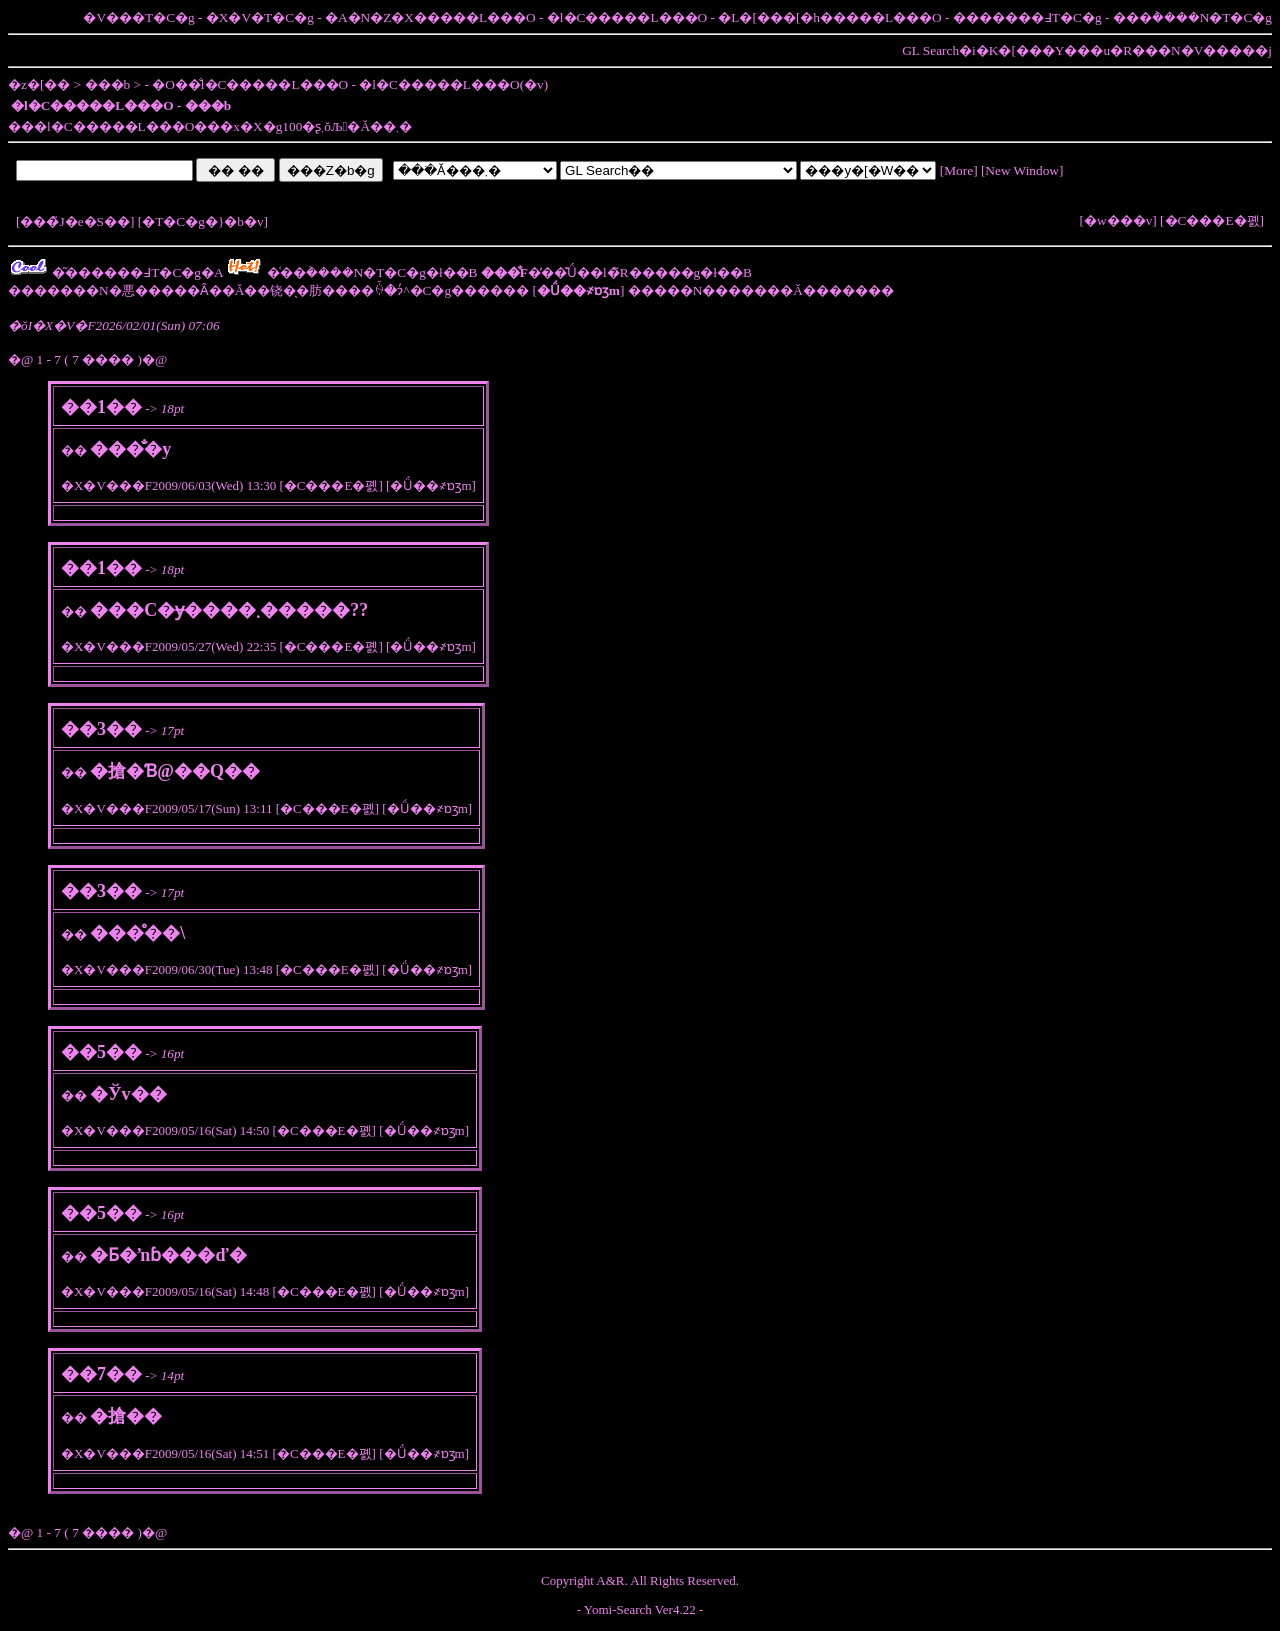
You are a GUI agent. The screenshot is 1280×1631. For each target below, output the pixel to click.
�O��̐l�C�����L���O (250, 84)
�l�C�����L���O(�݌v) (453, 84)
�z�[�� (39, 84)
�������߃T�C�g (1027, 17)
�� (74, 450)
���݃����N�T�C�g (1192, 17)
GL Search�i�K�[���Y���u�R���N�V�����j (1087, 50)
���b (108, 84)
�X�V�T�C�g (260, 17)
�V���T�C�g (138, 17)
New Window (1022, 170)
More (958, 170)
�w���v (1118, 220)
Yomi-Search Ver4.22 (640, 1609)
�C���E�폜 (1212, 220)
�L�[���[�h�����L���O (829, 17)
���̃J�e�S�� (75, 221)
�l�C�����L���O (627, 17)
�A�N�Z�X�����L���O (430, 17)
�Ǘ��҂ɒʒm (430, 485)
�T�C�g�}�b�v (202, 221)
